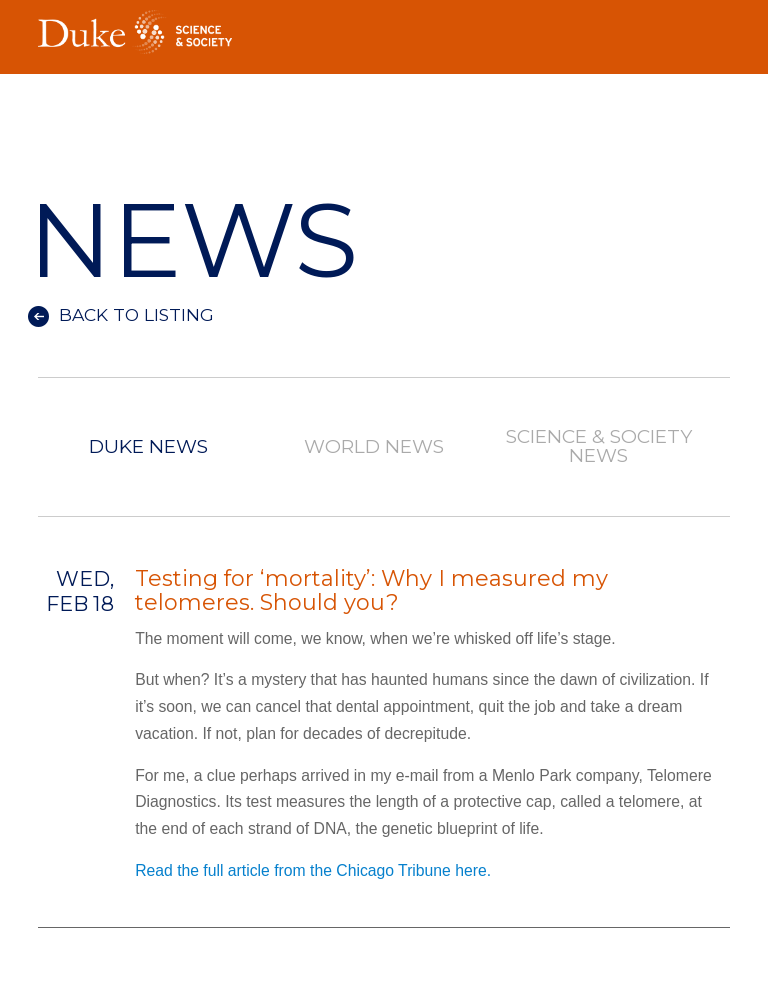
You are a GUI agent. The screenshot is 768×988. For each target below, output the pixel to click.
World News (374, 447)
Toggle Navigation (715, 26)
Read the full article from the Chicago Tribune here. (315, 870)
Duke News (148, 447)
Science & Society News (599, 447)
